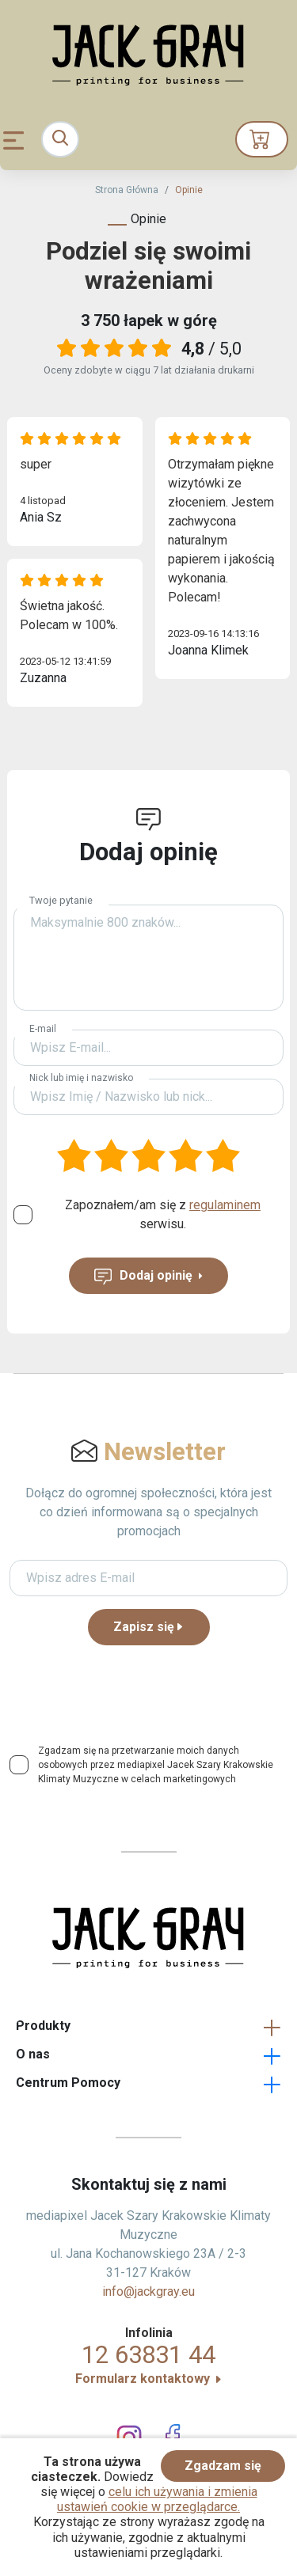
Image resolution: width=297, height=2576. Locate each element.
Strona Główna (126, 189)
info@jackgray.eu (148, 2291)
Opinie (189, 189)
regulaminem (225, 1204)
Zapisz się (149, 1626)
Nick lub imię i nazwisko (81, 1077)
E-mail (42, 1028)
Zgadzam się (223, 2465)
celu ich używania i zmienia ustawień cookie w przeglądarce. (157, 2499)
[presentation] (149, 1689)
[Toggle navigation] (60, 139)
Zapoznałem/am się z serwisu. (163, 1214)
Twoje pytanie (61, 900)
